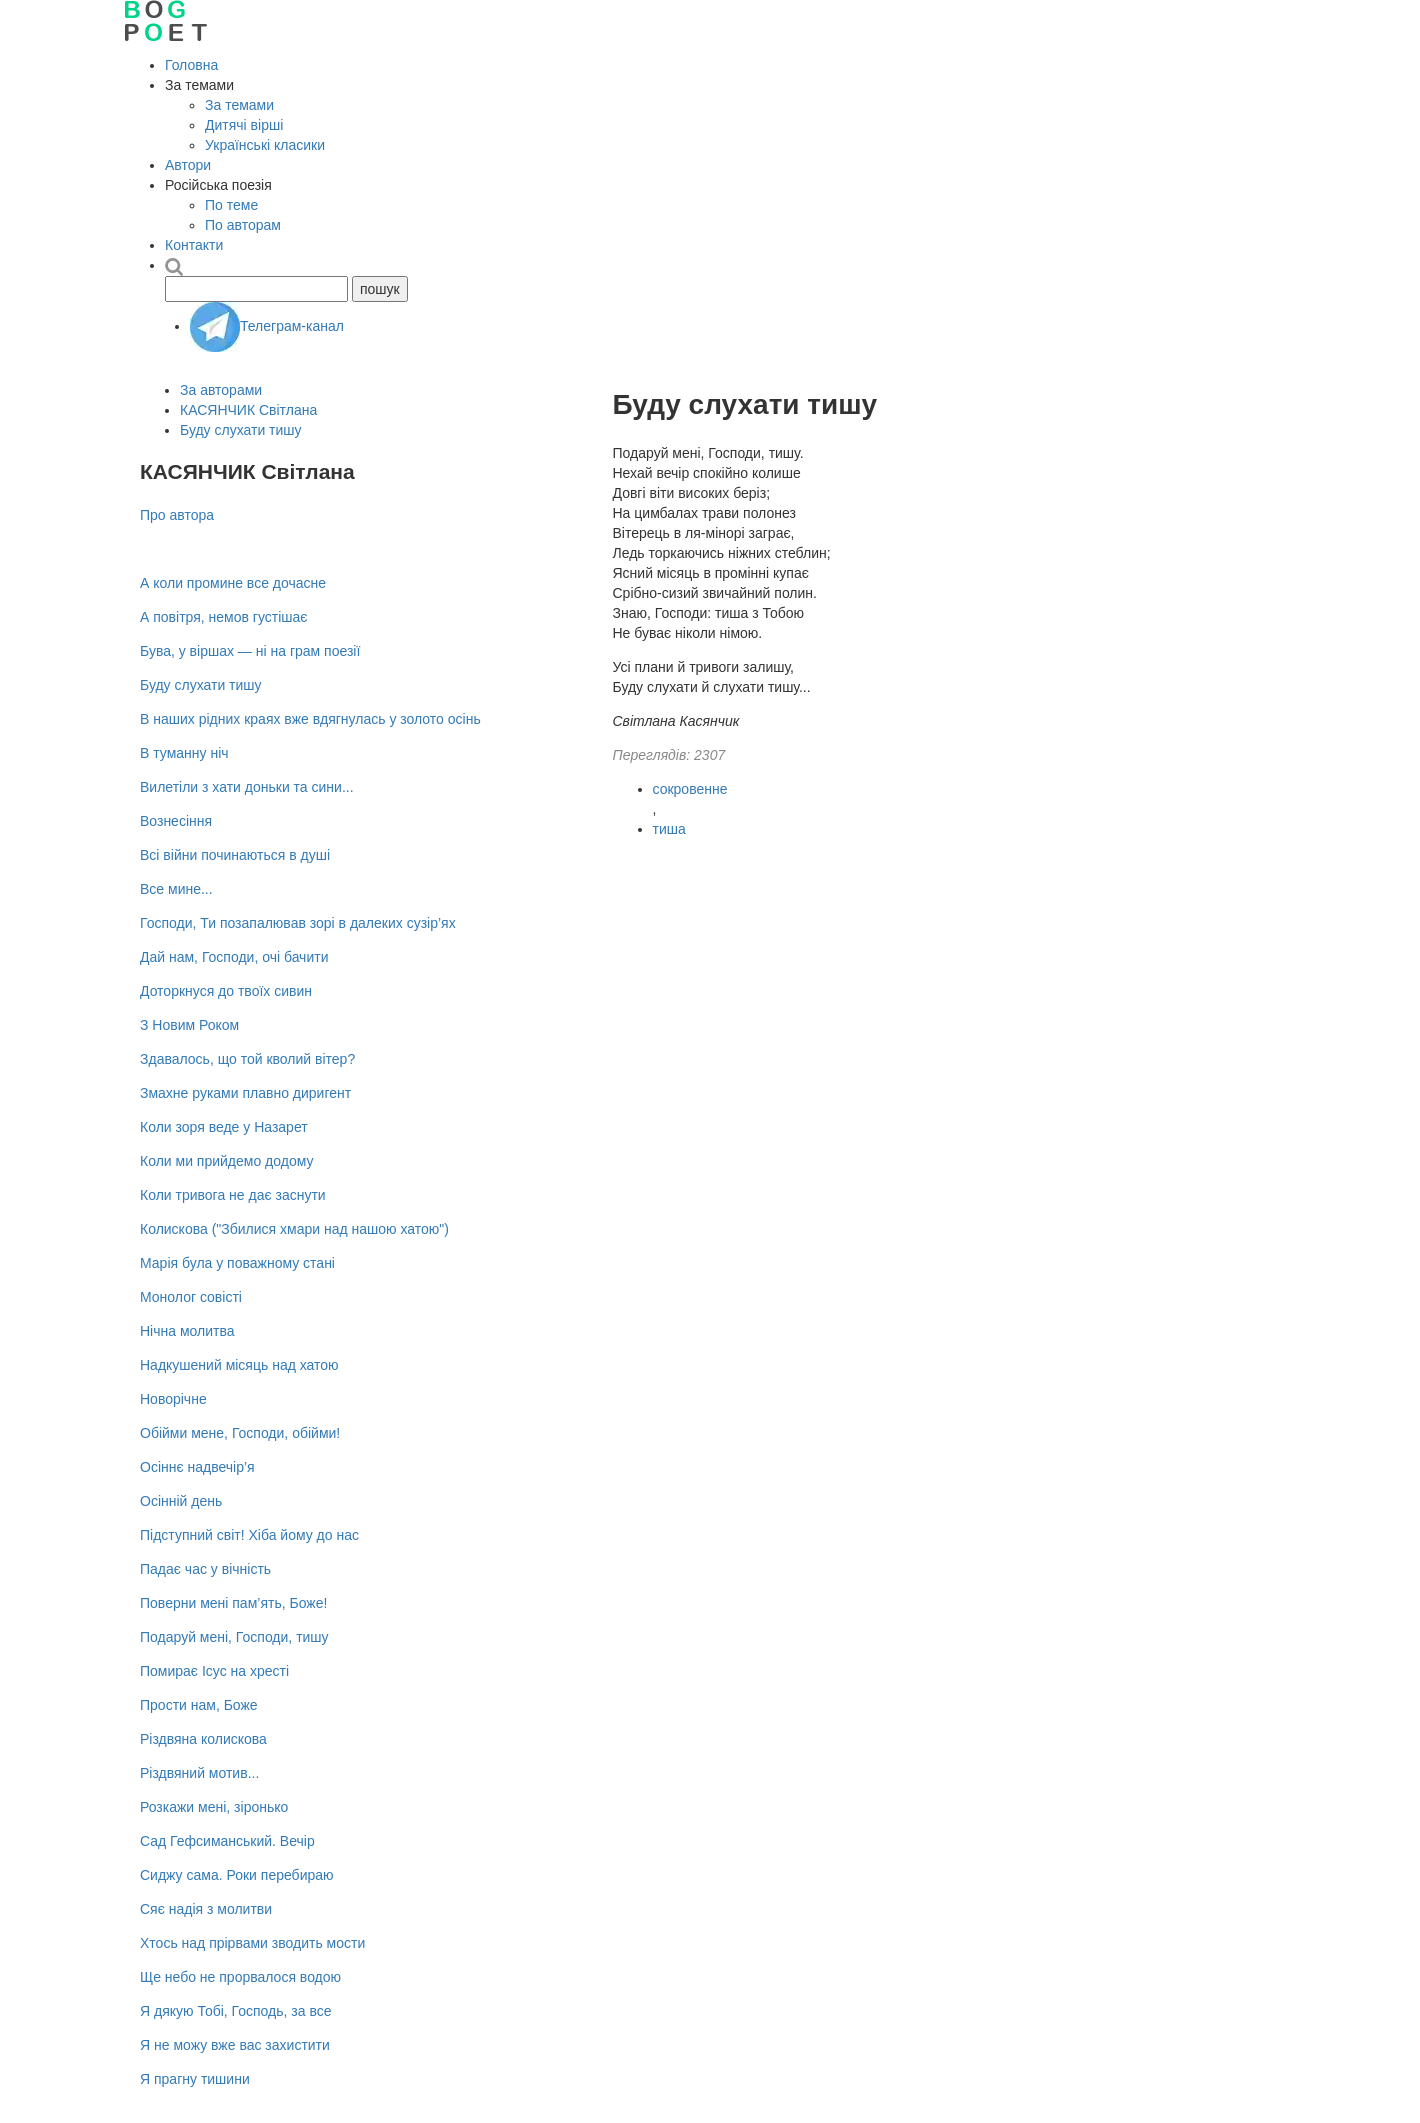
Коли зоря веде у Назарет (224, 1127)
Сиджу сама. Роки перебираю (237, 1875)
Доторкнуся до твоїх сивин (226, 991)
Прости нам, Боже (199, 1705)
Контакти (194, 245)
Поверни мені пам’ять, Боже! (233, 1603)
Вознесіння (176, 821)
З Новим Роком (189, 1025)
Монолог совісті (191, 1297)
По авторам (243, 225)
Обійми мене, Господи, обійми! (240, 1433)
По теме (231, 205)
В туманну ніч (184, 753)
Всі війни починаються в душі (235, 855)
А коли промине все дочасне (233, 583)
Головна (191, 65)
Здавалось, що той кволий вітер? (247, 1059)
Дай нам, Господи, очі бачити (234, 957)
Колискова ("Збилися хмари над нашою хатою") (294, 1229)
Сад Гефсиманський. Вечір (227, 1841)
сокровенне (690, 789)
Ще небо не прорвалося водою (240, 1977)
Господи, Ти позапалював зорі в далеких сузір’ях (298, 923)
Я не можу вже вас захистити (235, 2045)
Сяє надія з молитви (206, 1909)
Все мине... (176, 889)
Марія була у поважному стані (237, 1263)
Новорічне (173, 1399)
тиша (669, 829)
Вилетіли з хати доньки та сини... (247, 787)
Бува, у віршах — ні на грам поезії (250, 651)
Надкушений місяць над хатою (239, 1365)
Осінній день (181, 1501)
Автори (188, 165)
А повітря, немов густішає (223, 617)
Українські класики (265, 145)
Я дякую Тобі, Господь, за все (235, 2011)
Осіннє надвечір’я (197, 1467)
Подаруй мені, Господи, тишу (234, 1637)
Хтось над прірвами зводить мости (252, 1943)
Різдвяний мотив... (199, 1773)
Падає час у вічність (205, 1569)
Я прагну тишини (195, 2079)
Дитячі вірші (244, 125)
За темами (239, 105)
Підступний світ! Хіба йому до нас (249, 1535)
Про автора (177, 515)
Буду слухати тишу (241, 430)
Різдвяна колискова (203, 1739)
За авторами (221, 390)
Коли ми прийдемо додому (227, 1161)
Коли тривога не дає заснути (233, 1195)
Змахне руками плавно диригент (245, 1093)
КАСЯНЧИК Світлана (248, 410)
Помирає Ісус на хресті (214, 1671)
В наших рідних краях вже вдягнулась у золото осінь (310, 719)
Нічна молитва (187, 1331)
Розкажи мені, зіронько (214, 1807)
